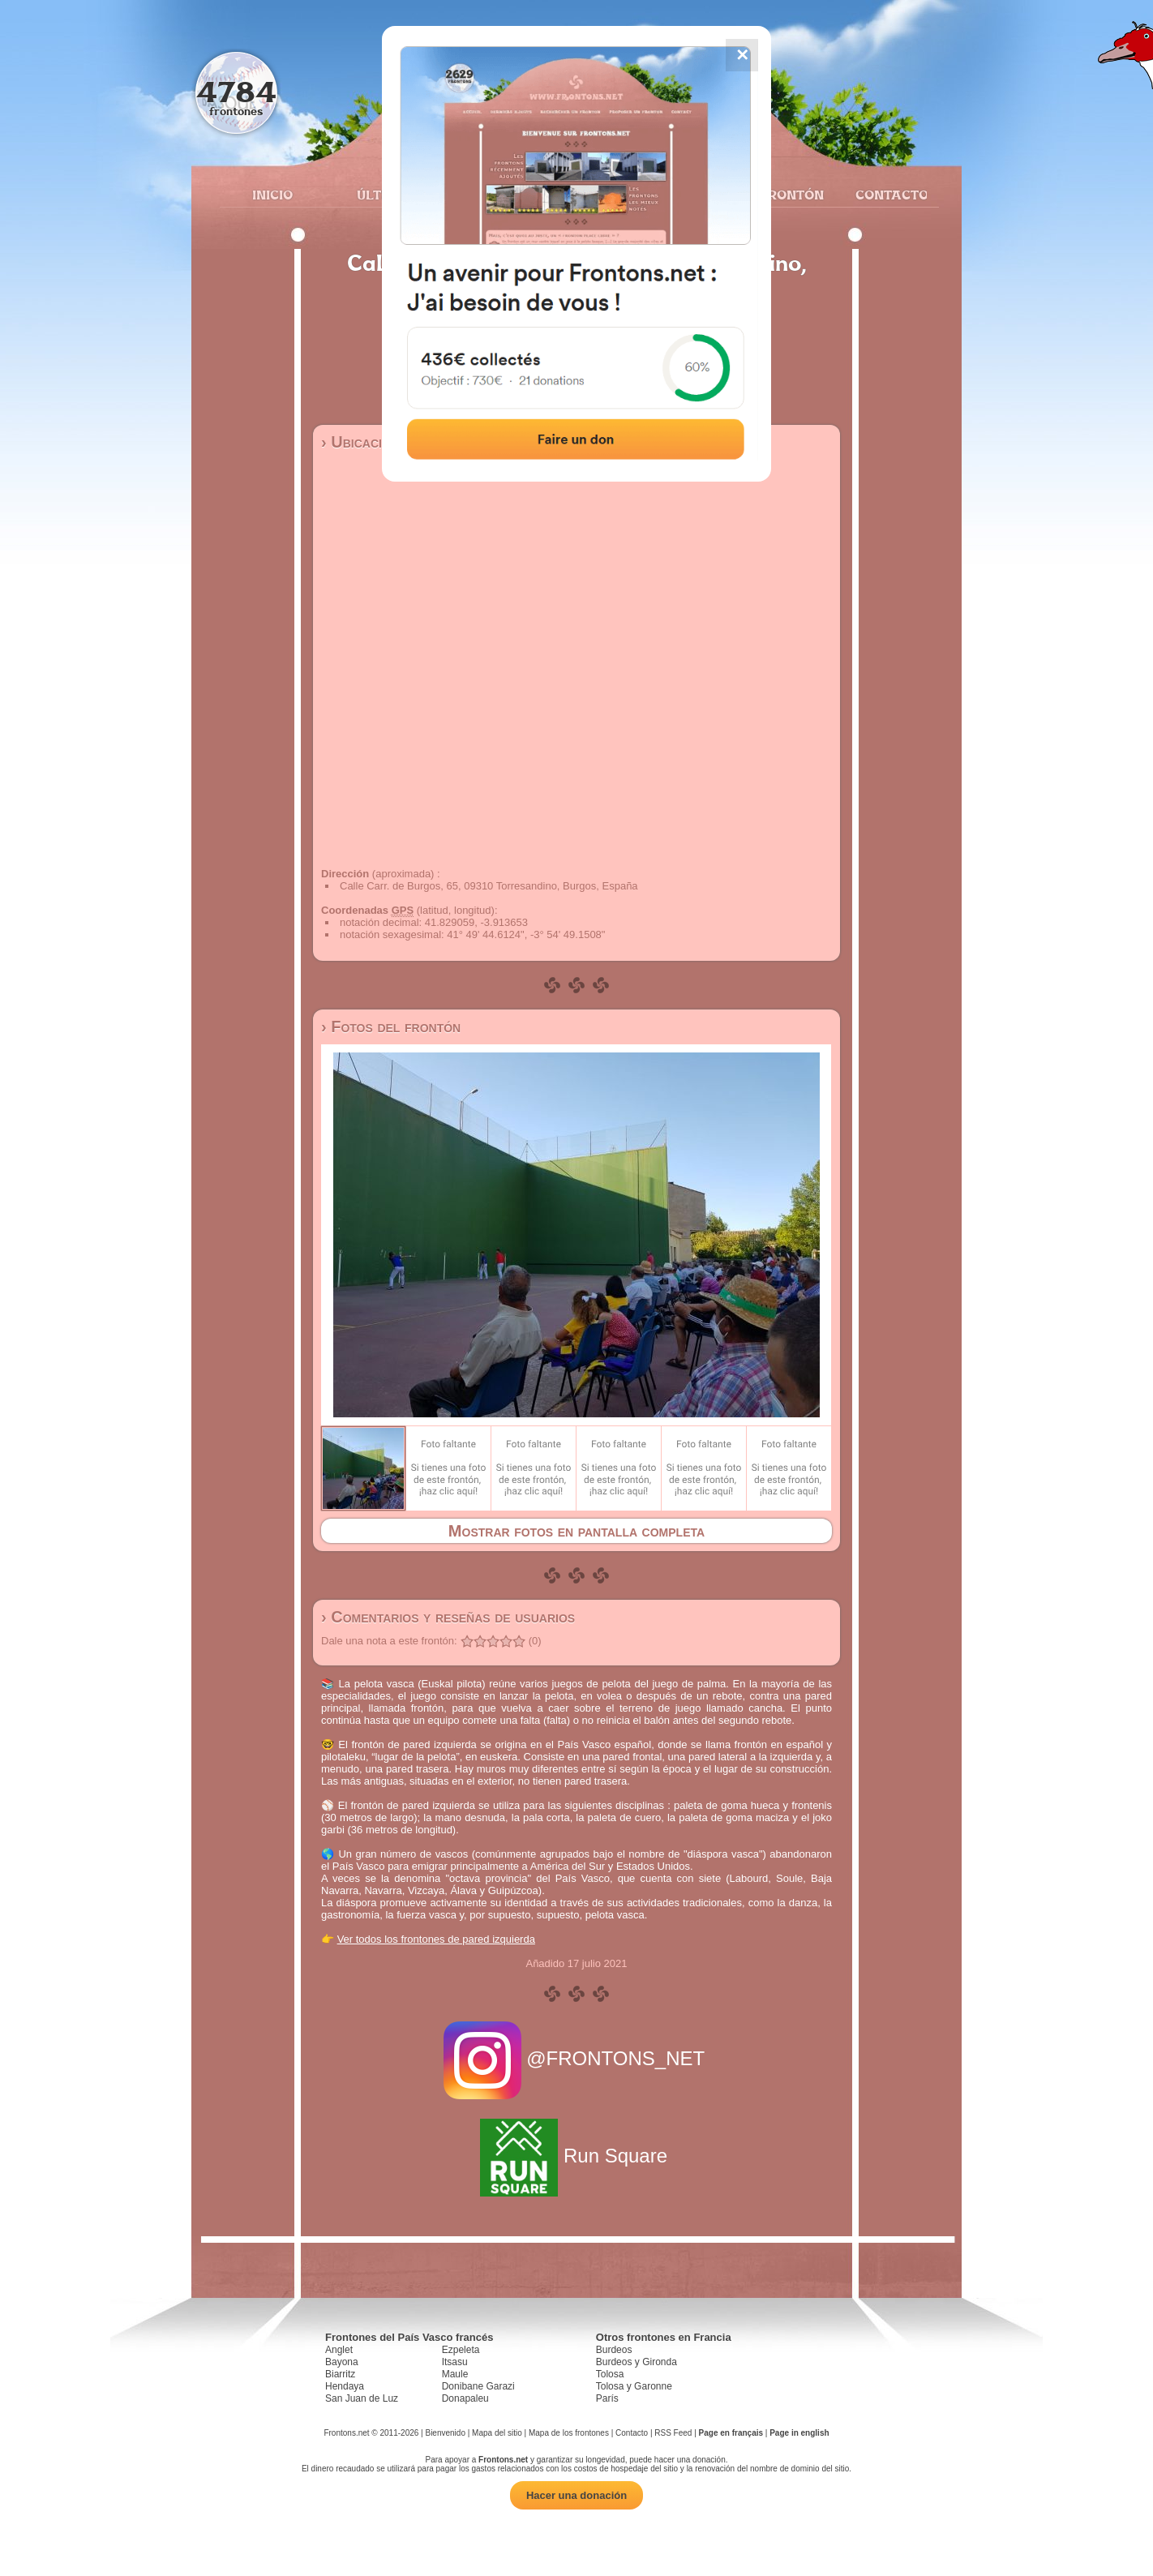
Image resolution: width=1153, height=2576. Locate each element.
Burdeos (614, 2349)
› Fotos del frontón (391, 1026)
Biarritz (340, 2374)
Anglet (339, 2349)
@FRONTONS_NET (577, 2058)
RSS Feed (673, 2432)
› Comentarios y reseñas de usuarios (448, 1617)
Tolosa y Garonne (634, 2386)
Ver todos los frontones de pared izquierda (436, 1939)
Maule (455, 2374)
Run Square (576, 2156)
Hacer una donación (576, 2495)
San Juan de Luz (361, 2398)
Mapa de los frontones (569, 2432)
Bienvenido (445, 2432)
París (607, 2398)
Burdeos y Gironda (636, 2362)
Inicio (272, 194)
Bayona (341, 2362)
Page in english (799, 2432)
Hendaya (344, 2386)
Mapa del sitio (497, 2432)
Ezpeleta (461, 2349)
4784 (236, 91)
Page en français (731, 2432)
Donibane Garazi (478, 2386)
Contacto (885, 194)
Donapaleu (465, 2398)
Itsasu (455, 2362)
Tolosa (610, 2374)
